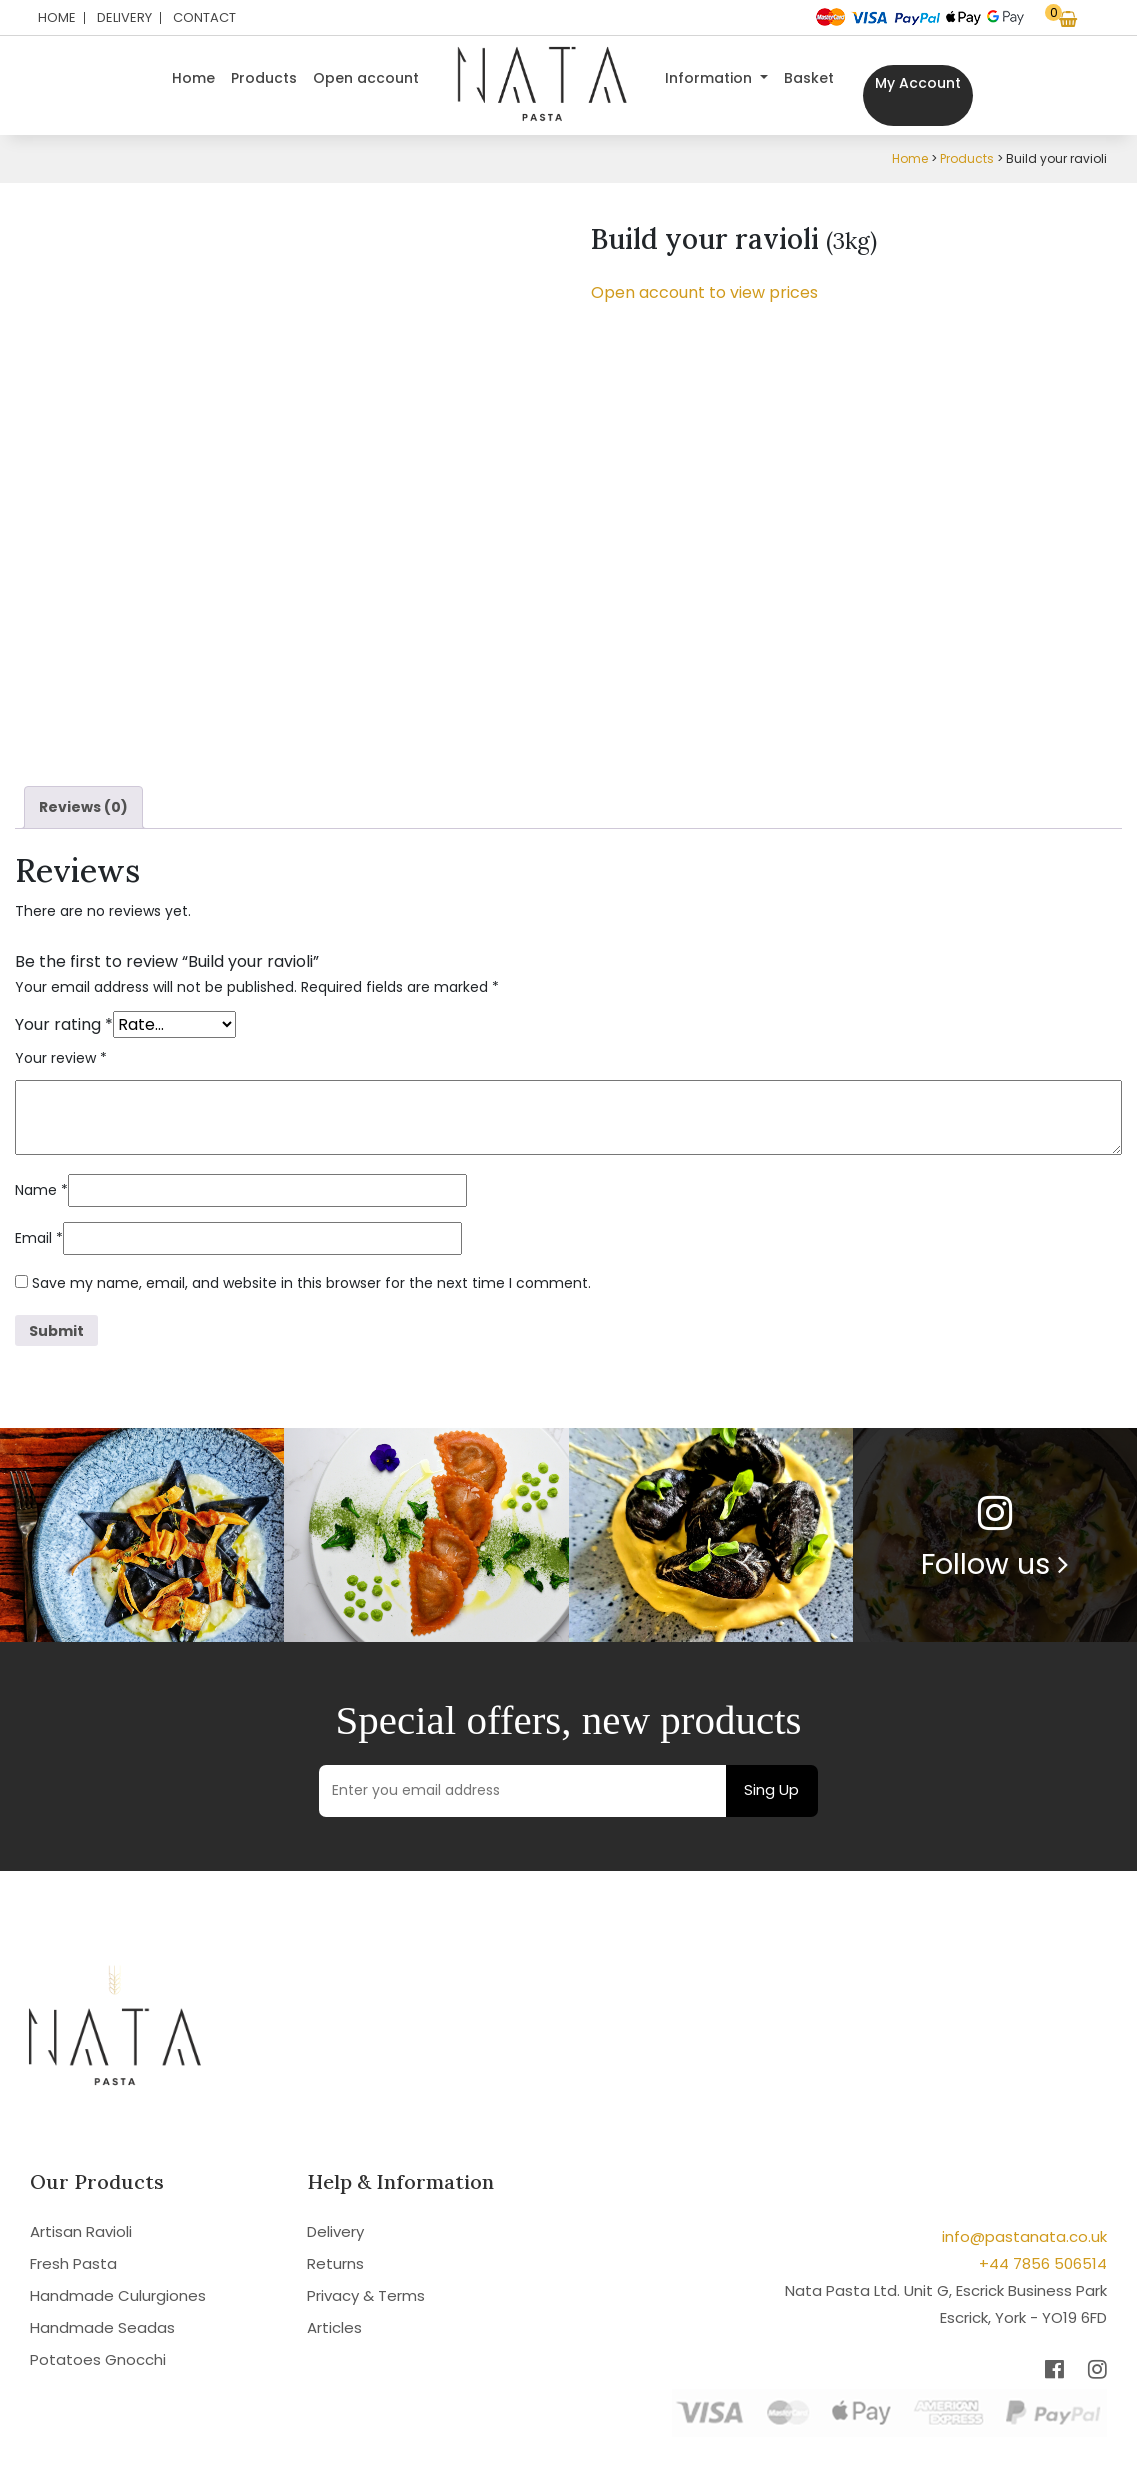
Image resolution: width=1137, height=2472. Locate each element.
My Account (918, 83)
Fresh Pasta (73, 2263)
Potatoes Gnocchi (98, 2359)
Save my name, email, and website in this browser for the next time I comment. (311, 1283)
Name (41, 1190)
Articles (334, 2327)
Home (57, 18)
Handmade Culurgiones (118, 2295)
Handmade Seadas (102, 2327)
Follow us (994, 1564)
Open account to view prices (704, 292)
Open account (366, 78)
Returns (335, 2263)
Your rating (64, 1024)
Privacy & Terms (366, 2295)
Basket (809, 78)
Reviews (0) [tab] (83, 807)
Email (39, 1238)
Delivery (124, 18)
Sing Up (771, 1789)
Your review (61, 1058)
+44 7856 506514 (1043, 2263)
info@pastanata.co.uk (1024, 2236)
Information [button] (710, 78)
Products (264, 78)
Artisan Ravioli (81, 2231)
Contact (204, 18)
